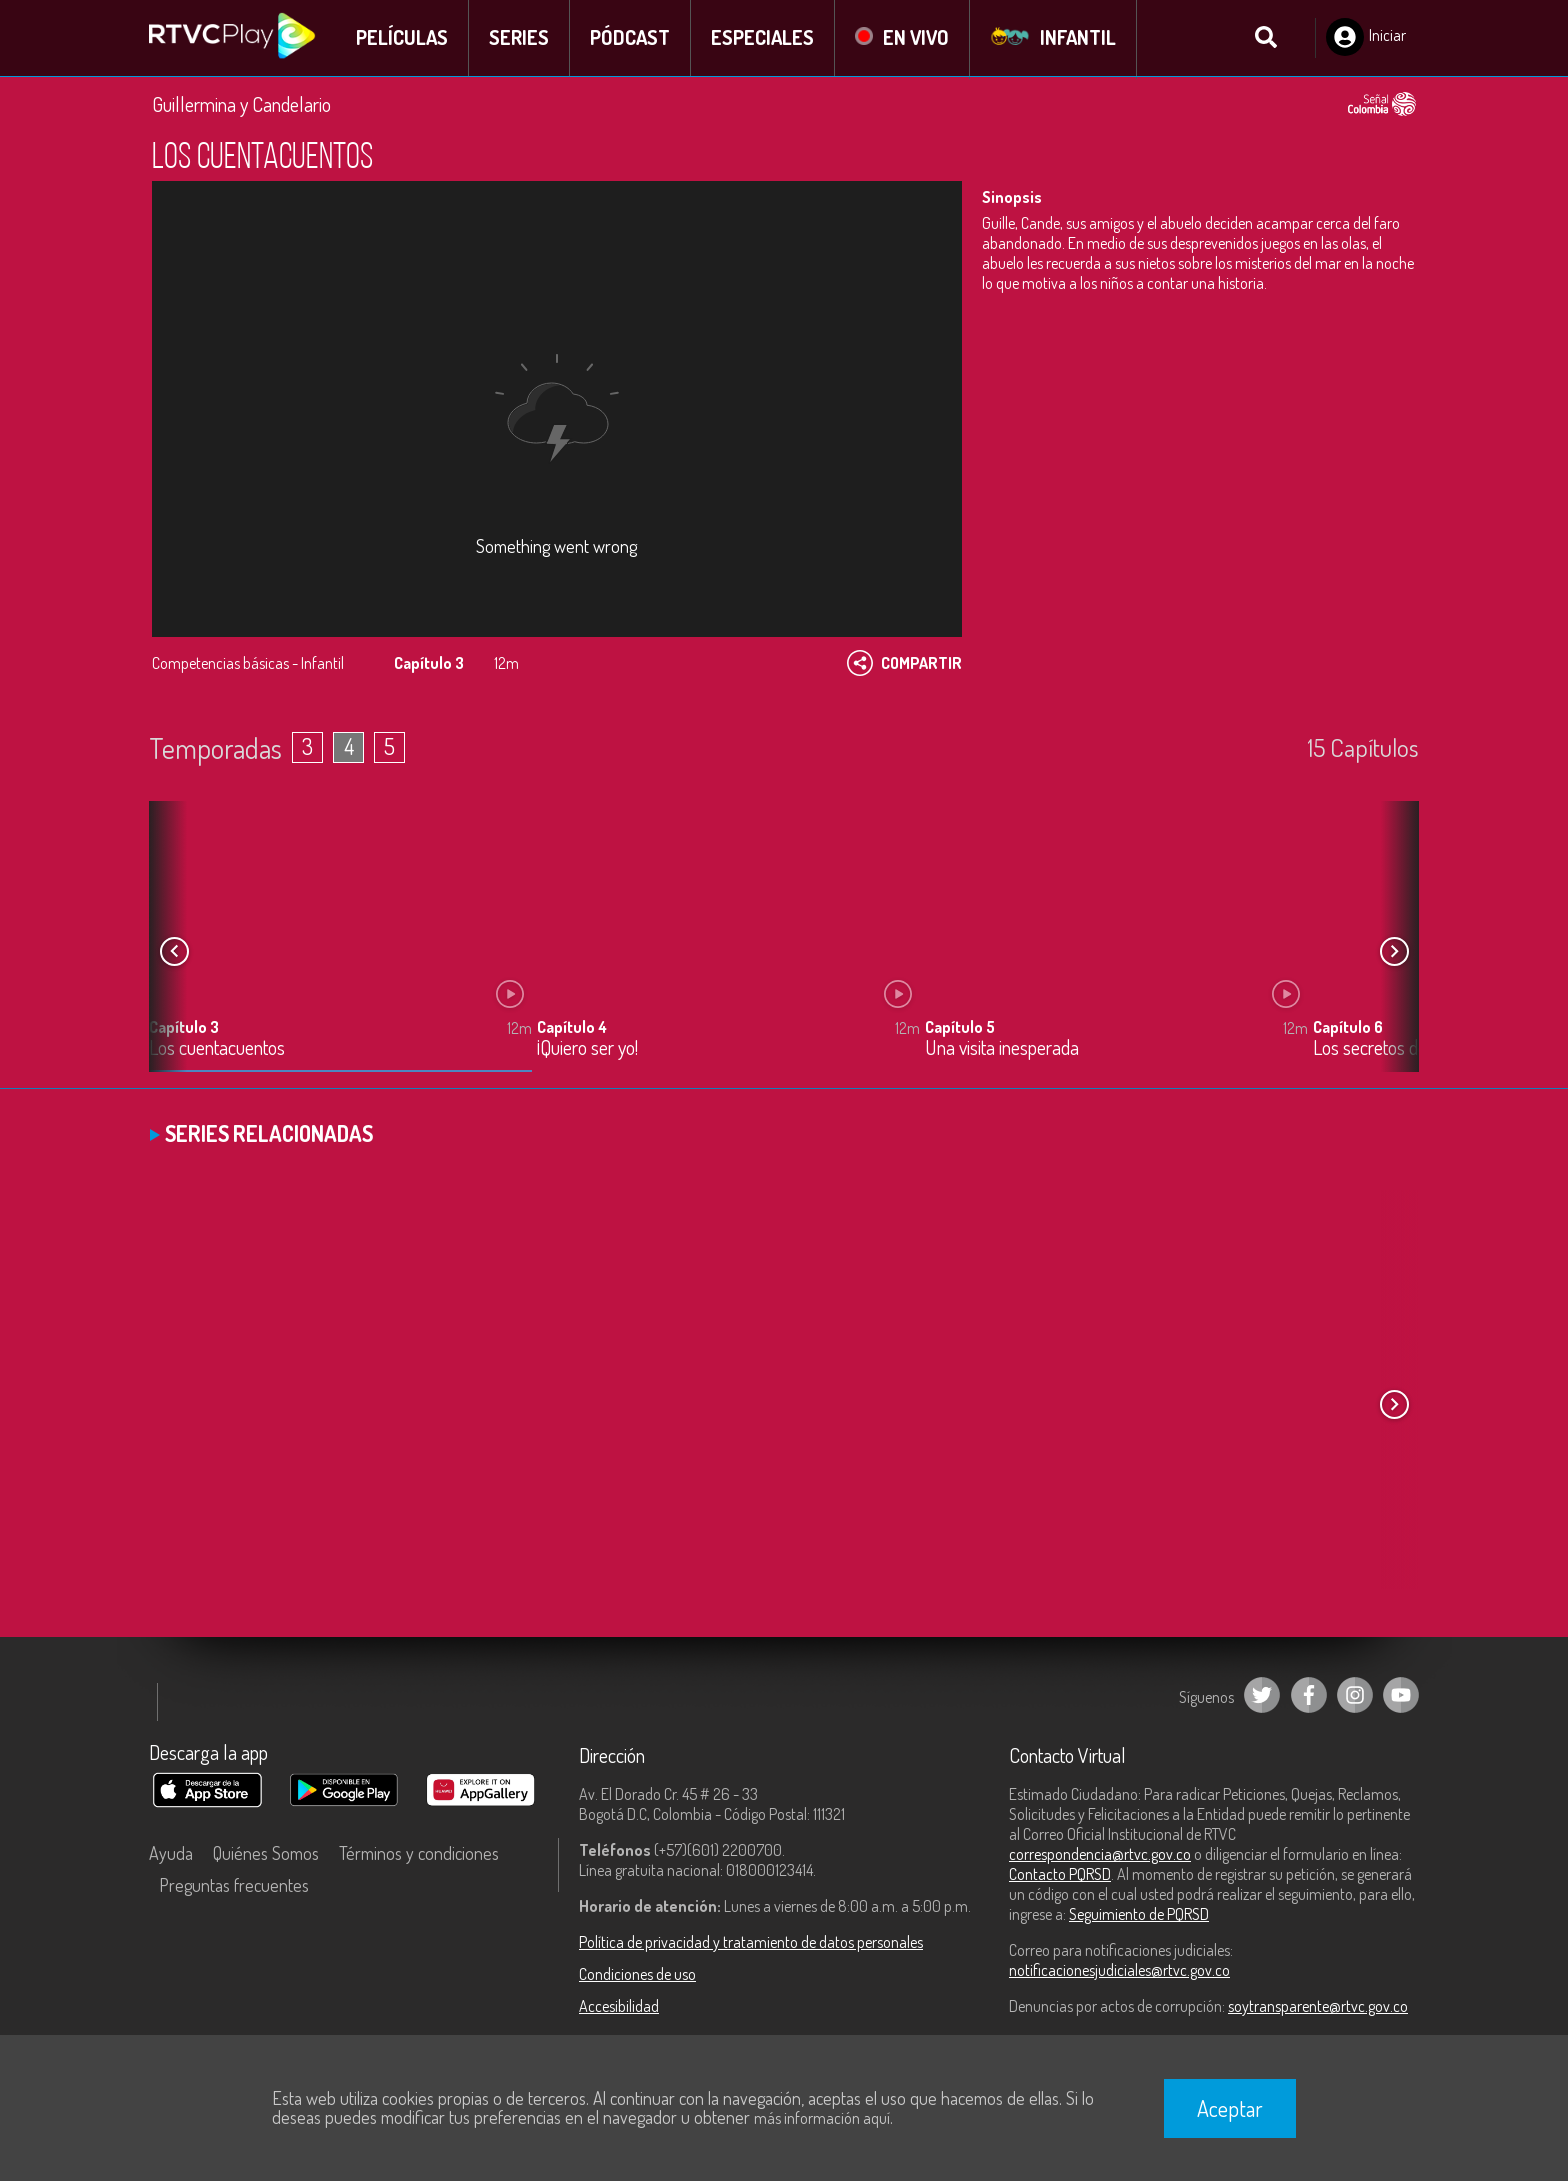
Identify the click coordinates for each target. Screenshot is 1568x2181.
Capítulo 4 (572, 1028)
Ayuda (171, 1854)
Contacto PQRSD (1060, 1875)
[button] (1394, 953)
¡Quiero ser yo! (587, 1049)
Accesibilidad (619, 2007)
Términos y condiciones (419, 1854)
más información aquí (822, 2118)
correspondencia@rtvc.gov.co (1100, 1855)
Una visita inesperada (1002, 1049)
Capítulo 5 (960, 1028)
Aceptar (1230, 2108)
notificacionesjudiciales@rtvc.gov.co (1119, 1971)
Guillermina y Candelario (241, 105)
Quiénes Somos (266, 1854)
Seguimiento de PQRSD (1139, 1915)
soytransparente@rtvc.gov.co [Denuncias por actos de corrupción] (1318, 2007)
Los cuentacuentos (217, 1049)
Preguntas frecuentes (234, 1886)
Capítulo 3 (184, 1028)
